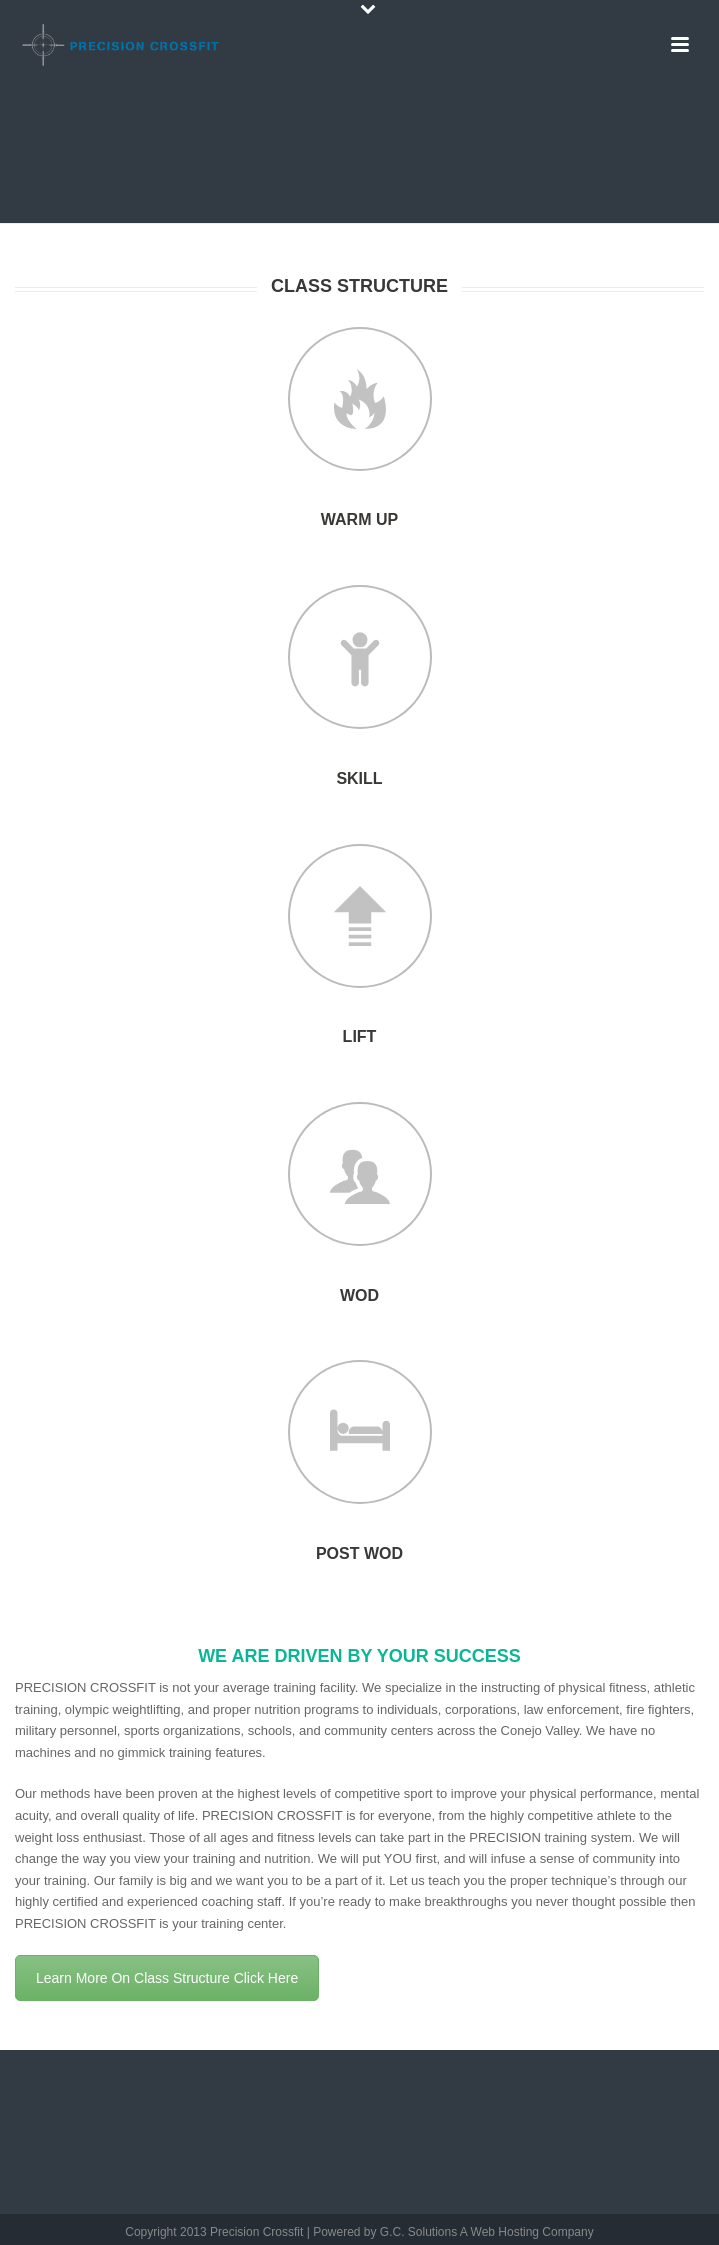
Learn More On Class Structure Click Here (167, 1978)
